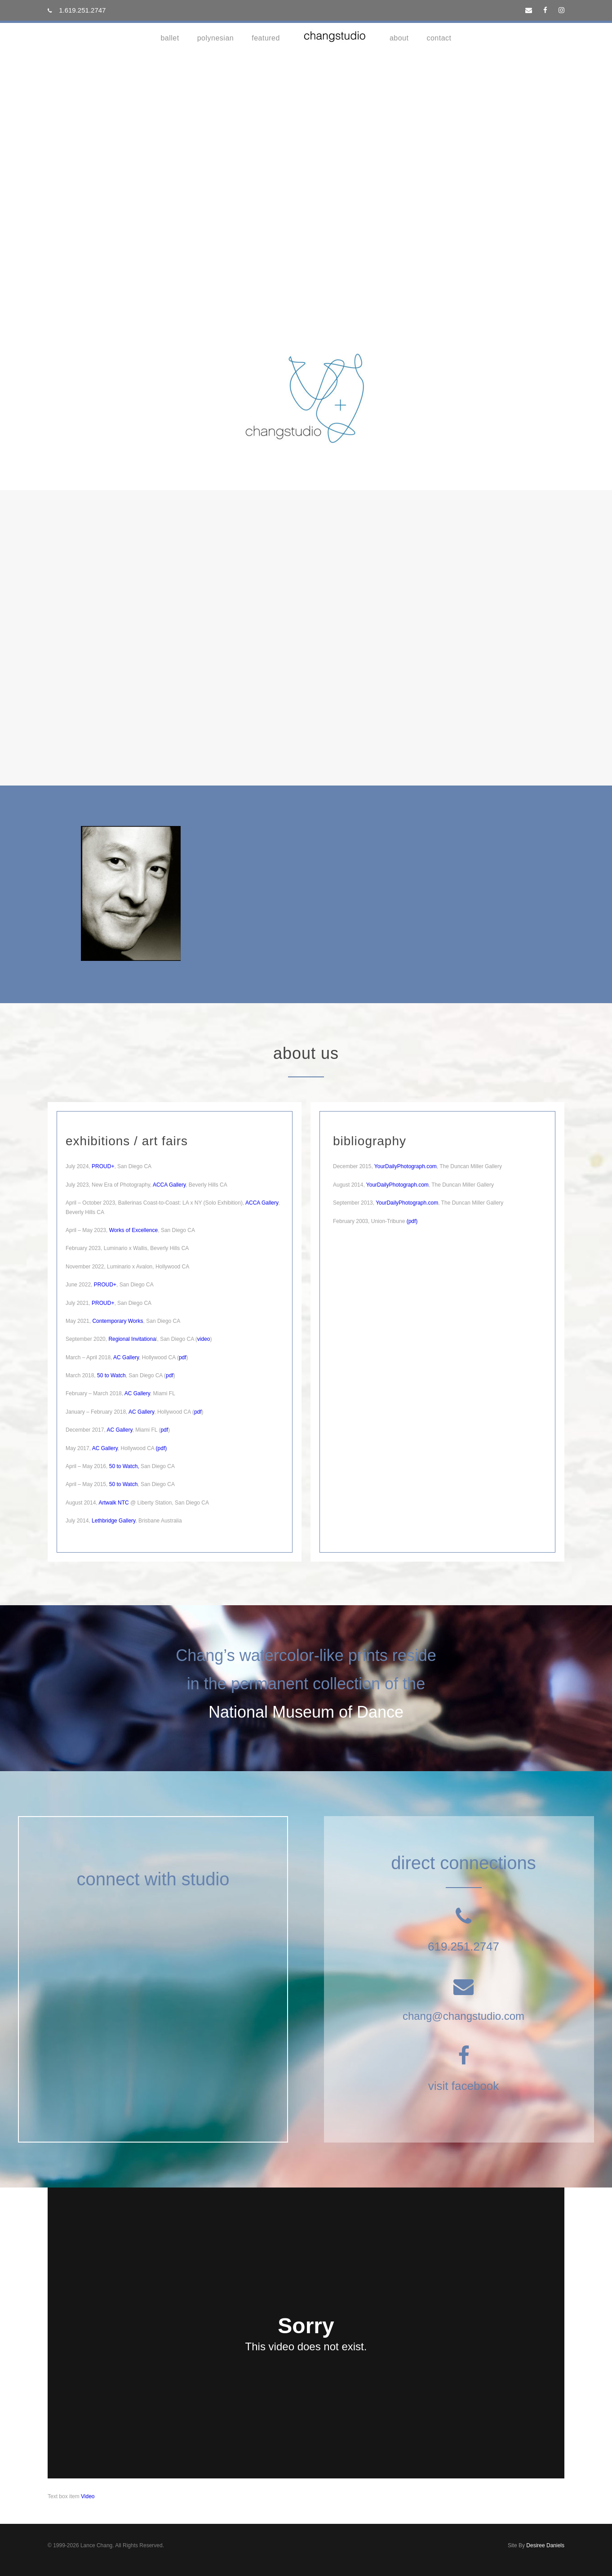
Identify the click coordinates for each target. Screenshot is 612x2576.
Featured (266, 38)
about (399, 38)
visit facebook (463, 2086)
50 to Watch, (124, 1466)
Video (87, 2496)
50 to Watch (111, 1375)
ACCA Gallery (169, 1185)
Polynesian (215, 38)
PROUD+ (103, 1166)
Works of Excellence (133, 1230)
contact (438, 38)
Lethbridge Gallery (113, 1521)
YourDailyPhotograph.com (405, 1166)
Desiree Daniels (545, 2545)
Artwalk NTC (113, 1503)
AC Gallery (126, 1357)
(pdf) (411, 1221)
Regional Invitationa (131, 1339)
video (203, 1339)
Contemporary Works (117, 1321)
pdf (182, 1357)
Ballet (169, 38)
